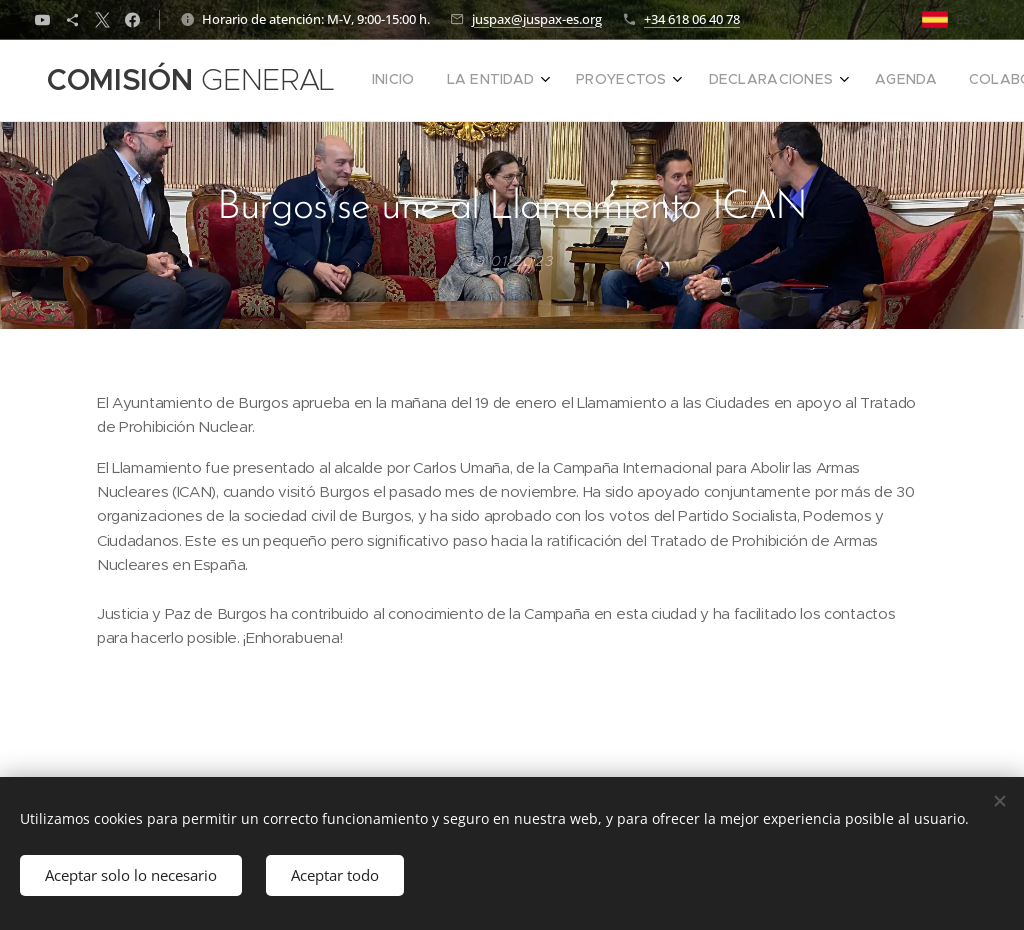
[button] (923, 81)
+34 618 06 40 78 (692, 19)
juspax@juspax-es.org (537, 19)
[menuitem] (621, 81)
